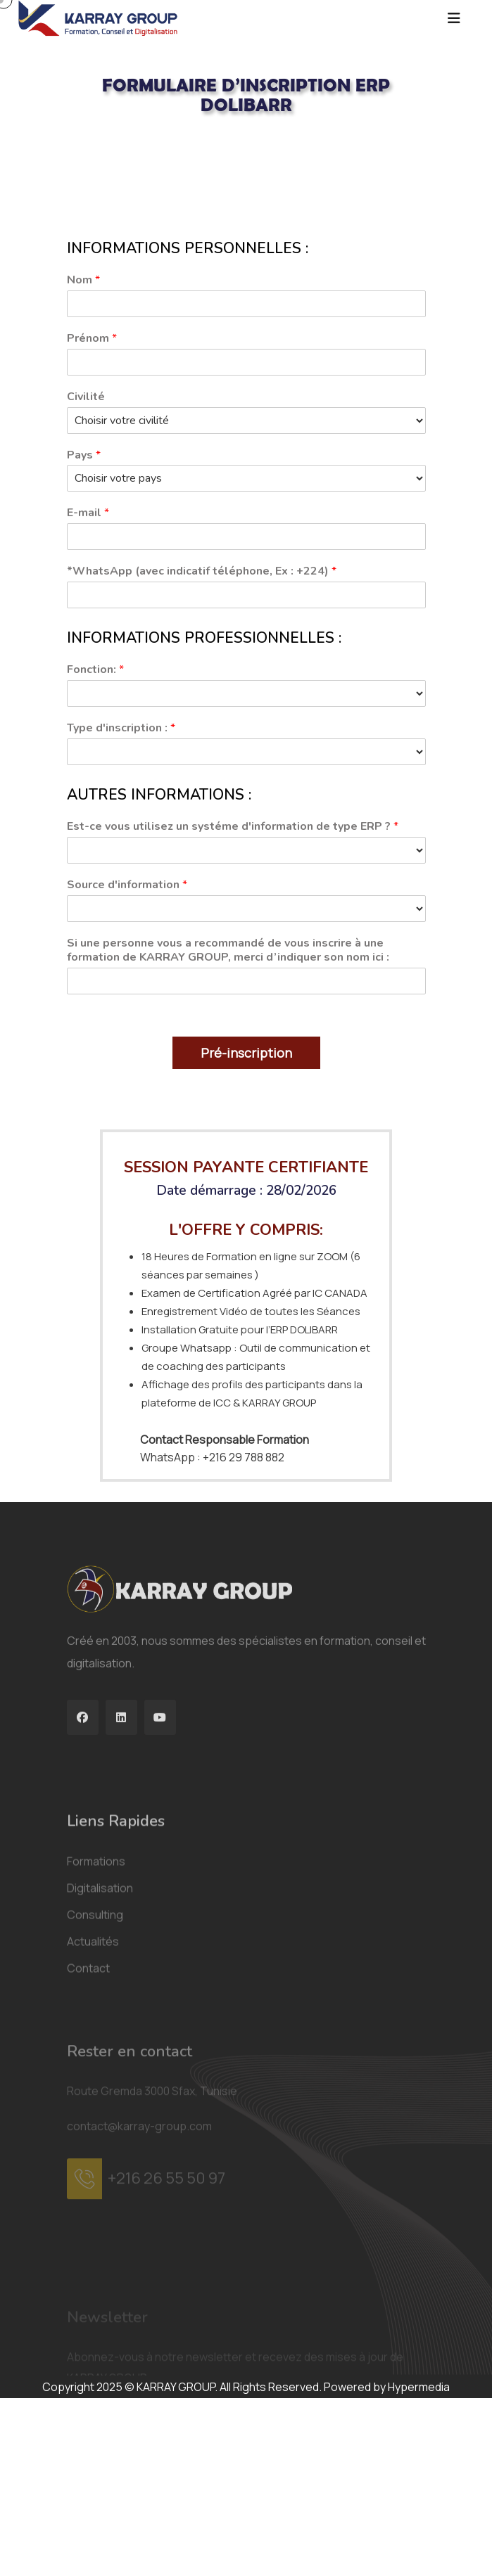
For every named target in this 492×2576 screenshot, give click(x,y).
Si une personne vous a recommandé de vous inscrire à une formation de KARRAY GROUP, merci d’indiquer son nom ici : (228, 951)
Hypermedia (419, 2387)
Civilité (86, 397)
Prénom (92, 338)
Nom (83, 280)
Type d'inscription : (121, 728)
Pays (84, 455)
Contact (88, 2083)
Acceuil (85, 141)
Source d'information (127, 885)
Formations (96, 1977)
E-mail (88, 513)
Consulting (95, 2030)
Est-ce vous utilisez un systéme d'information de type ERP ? (232, 826)
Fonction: (95, 669)
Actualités (93, 2057)
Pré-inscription (246, 1052)
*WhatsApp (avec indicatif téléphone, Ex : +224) (201, 571)
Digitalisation (100, 2003)
